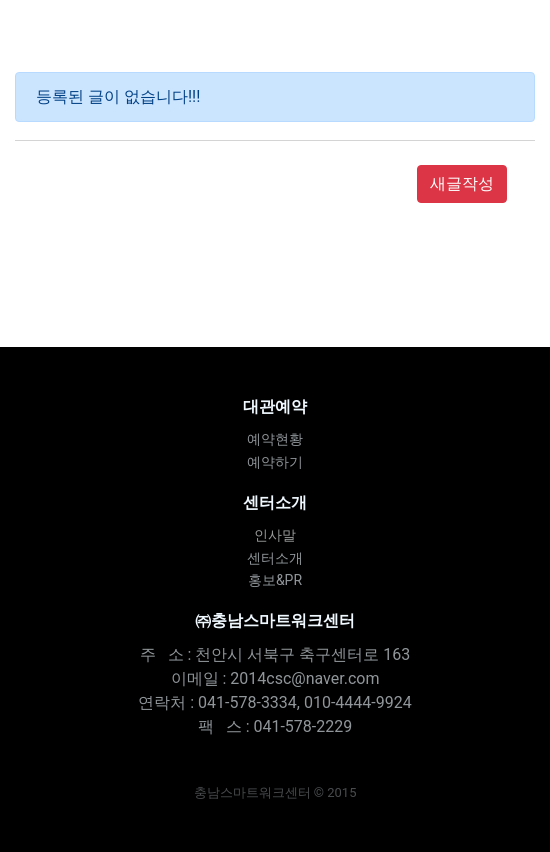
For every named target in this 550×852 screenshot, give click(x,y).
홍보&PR (275, 580)
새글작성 (462, 183)
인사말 (275, 535)
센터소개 (275, 558)
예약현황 (275, 439)
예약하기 (275, 462)
